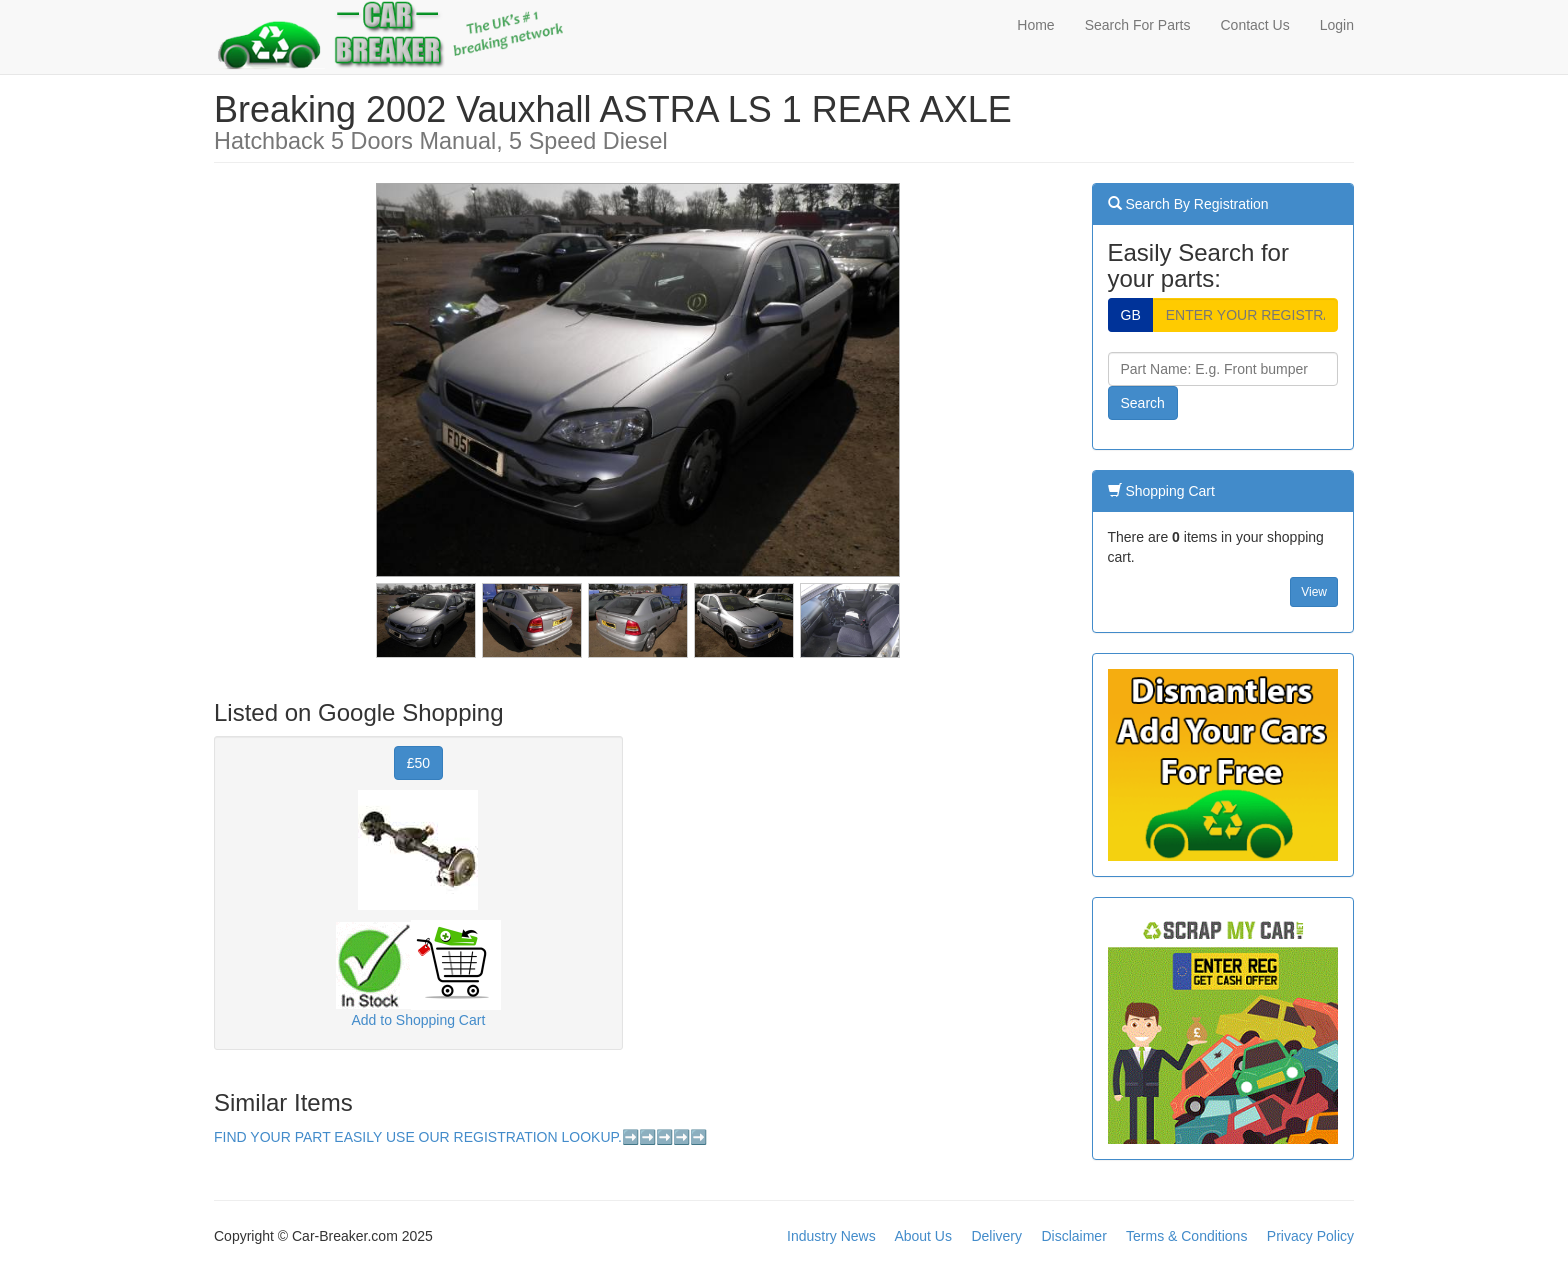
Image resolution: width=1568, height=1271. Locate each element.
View (1314, 592)
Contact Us (1254, 25)
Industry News (831, 1236)
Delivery (996, 1236)
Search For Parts (1138, 25)
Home (1035, 25)
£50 (418, 763)
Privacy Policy (1310, 1236)
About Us (923, 1236)
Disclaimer (1073, 1236)
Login (1337, 25)
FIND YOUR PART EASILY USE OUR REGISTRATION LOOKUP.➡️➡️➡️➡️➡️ (460, 1137)
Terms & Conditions (1186, 1236)
